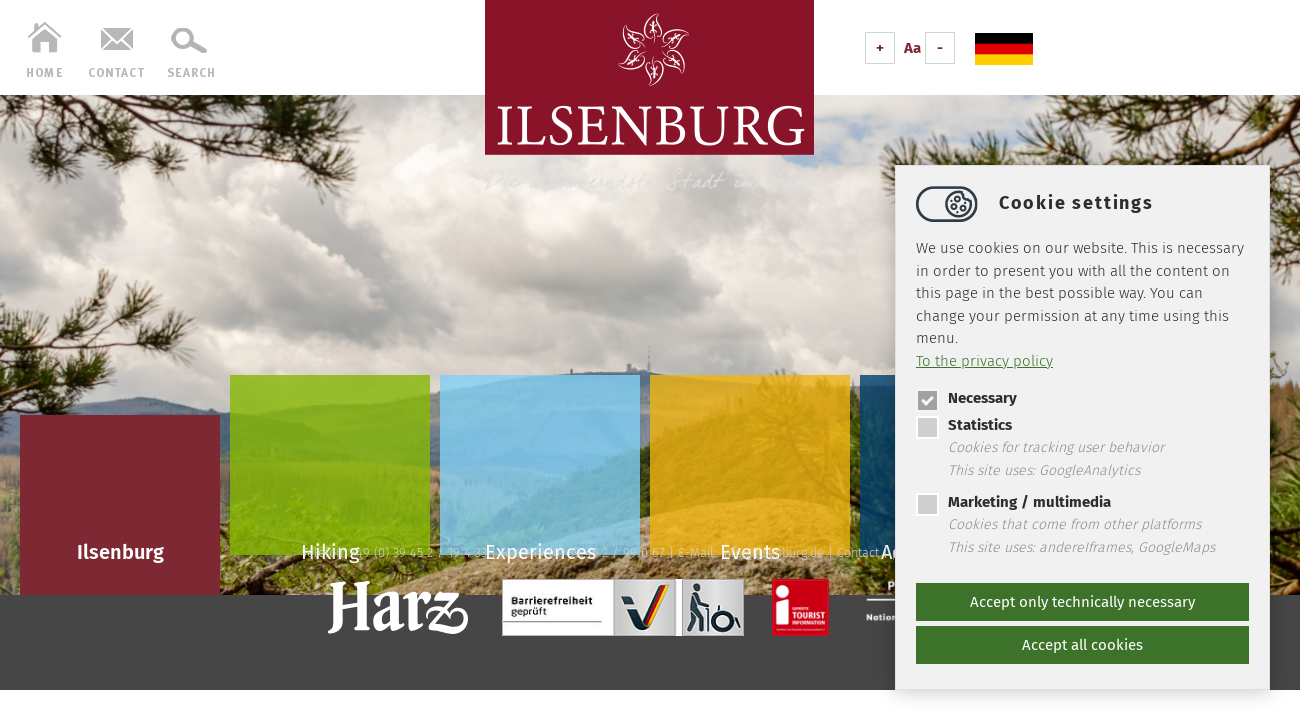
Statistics (964, 425)
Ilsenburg (120, 552)
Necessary (966, 398)
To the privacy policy (984, 361)
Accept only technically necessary (1082, 602)
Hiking (330, 547)
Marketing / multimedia (1013, 502)
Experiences (540, 547)
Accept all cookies (1082, 645)
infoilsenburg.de (772, 552)
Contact (858, 552)
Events (750, 547)
